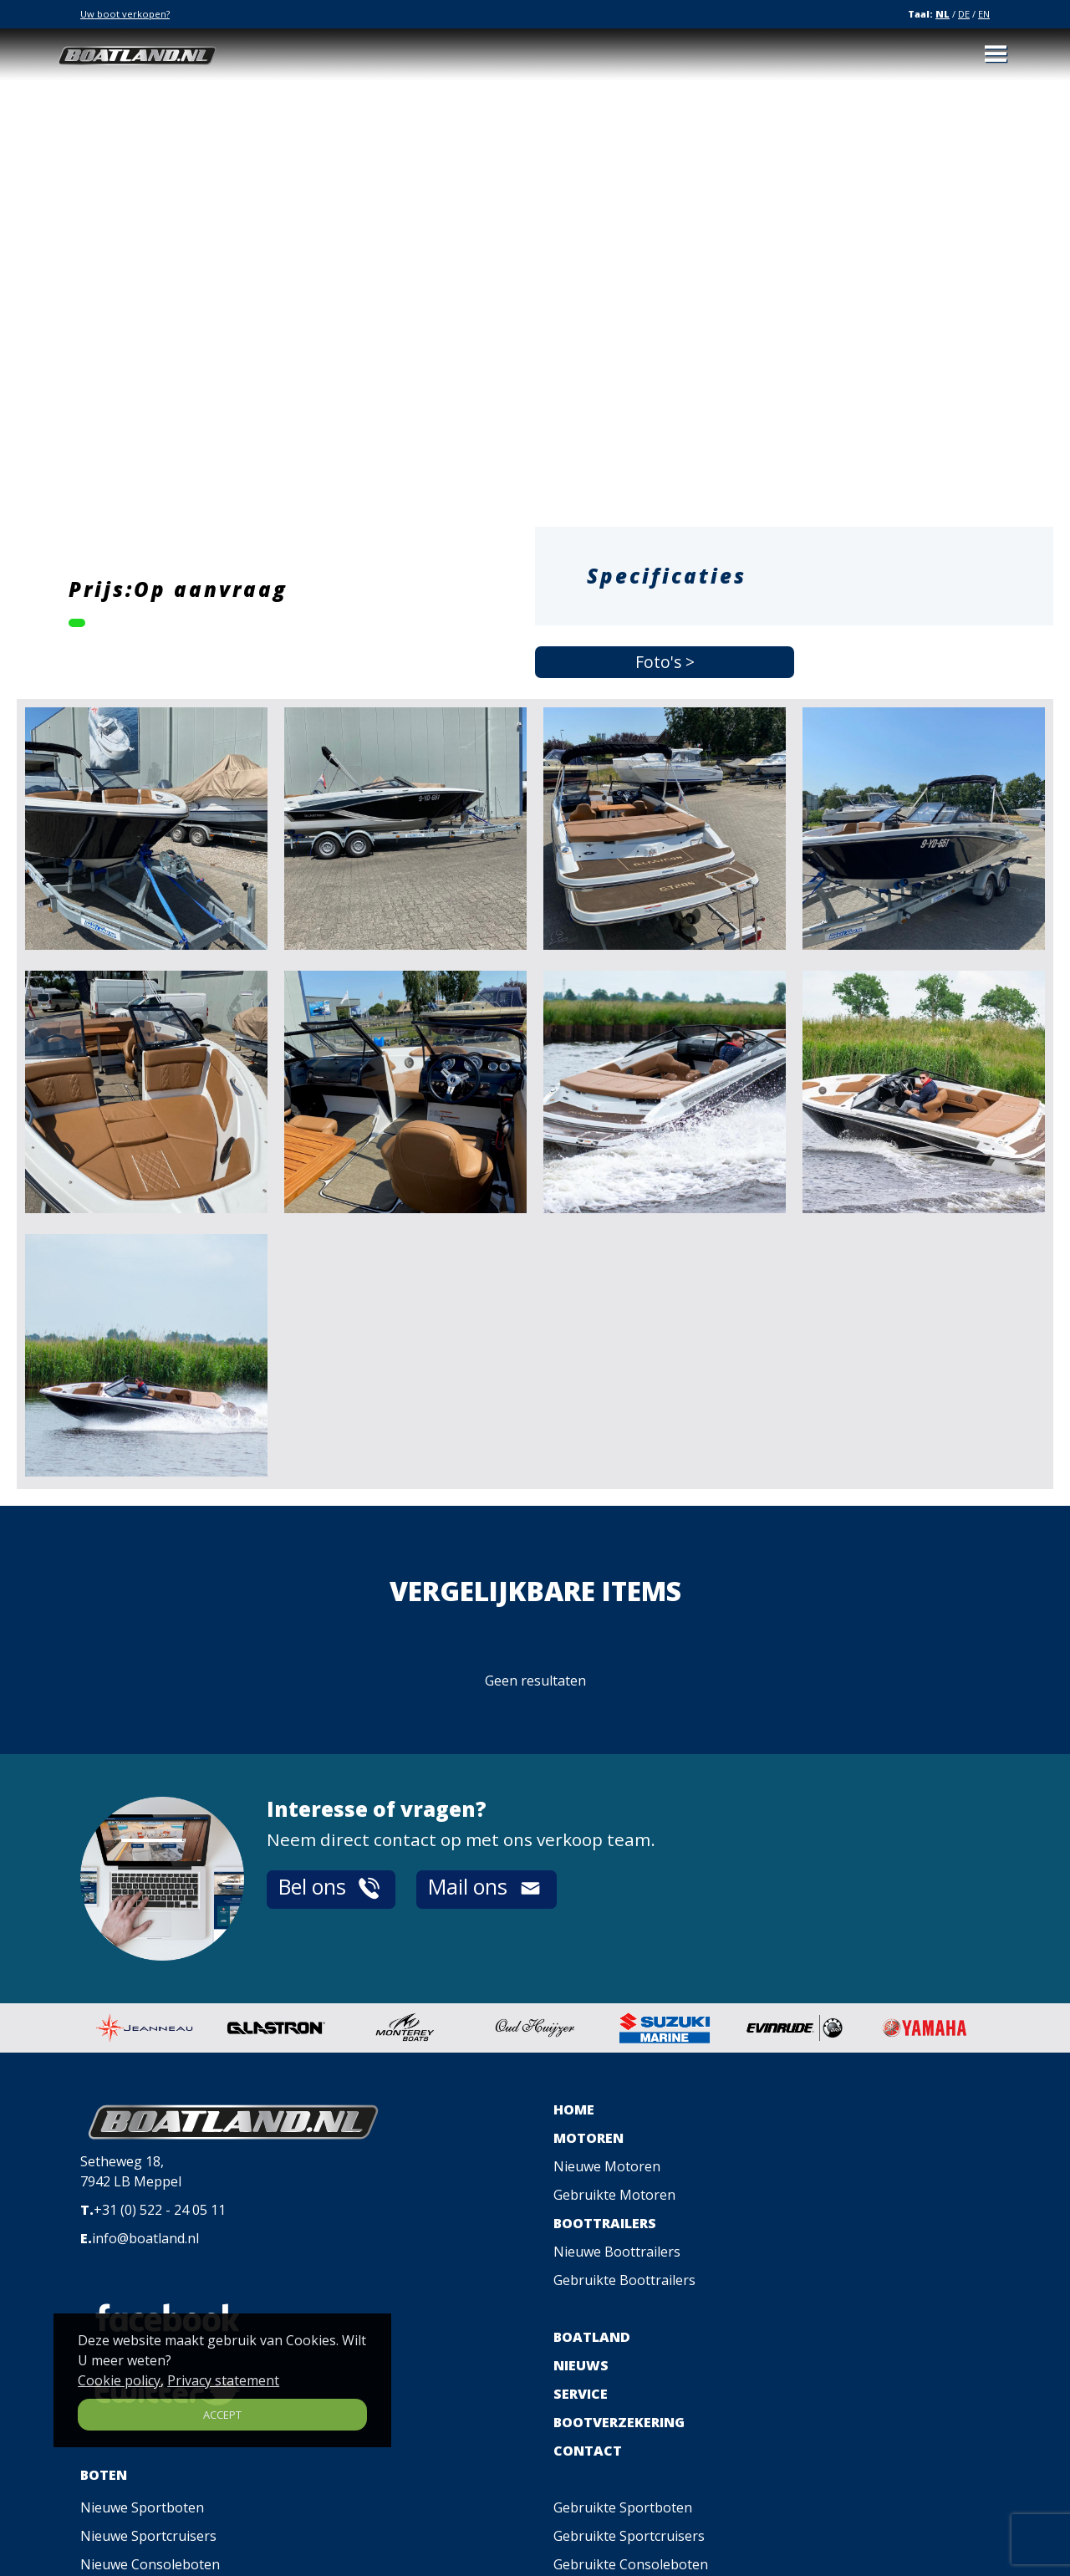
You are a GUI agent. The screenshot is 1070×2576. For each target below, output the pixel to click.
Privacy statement (223, 2380)
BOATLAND (591, 2337)
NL (942, 14)
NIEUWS (581, 2365)
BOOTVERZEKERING (619, 2422)
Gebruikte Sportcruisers (629, 2536)
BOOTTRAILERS (604, 2223)
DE (964, 14)
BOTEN (103, 2475)
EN (984, 14)
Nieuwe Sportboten (142, 2507)
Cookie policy (119, 2380)
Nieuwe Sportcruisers (148, 2536)
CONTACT (587, 2450)
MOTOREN (588, 2138)
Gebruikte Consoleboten (630, 2564)
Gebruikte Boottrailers (624, 2280)
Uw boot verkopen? (125, 14)
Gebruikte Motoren (614, 2195)
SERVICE (580, 2394)
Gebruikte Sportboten (622, 2507)
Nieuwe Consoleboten (150, 2564)
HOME (573, 2109)
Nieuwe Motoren (606, 2166)
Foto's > (665, 662)
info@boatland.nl (145, 2238)
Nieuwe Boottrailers (616, 2251)
